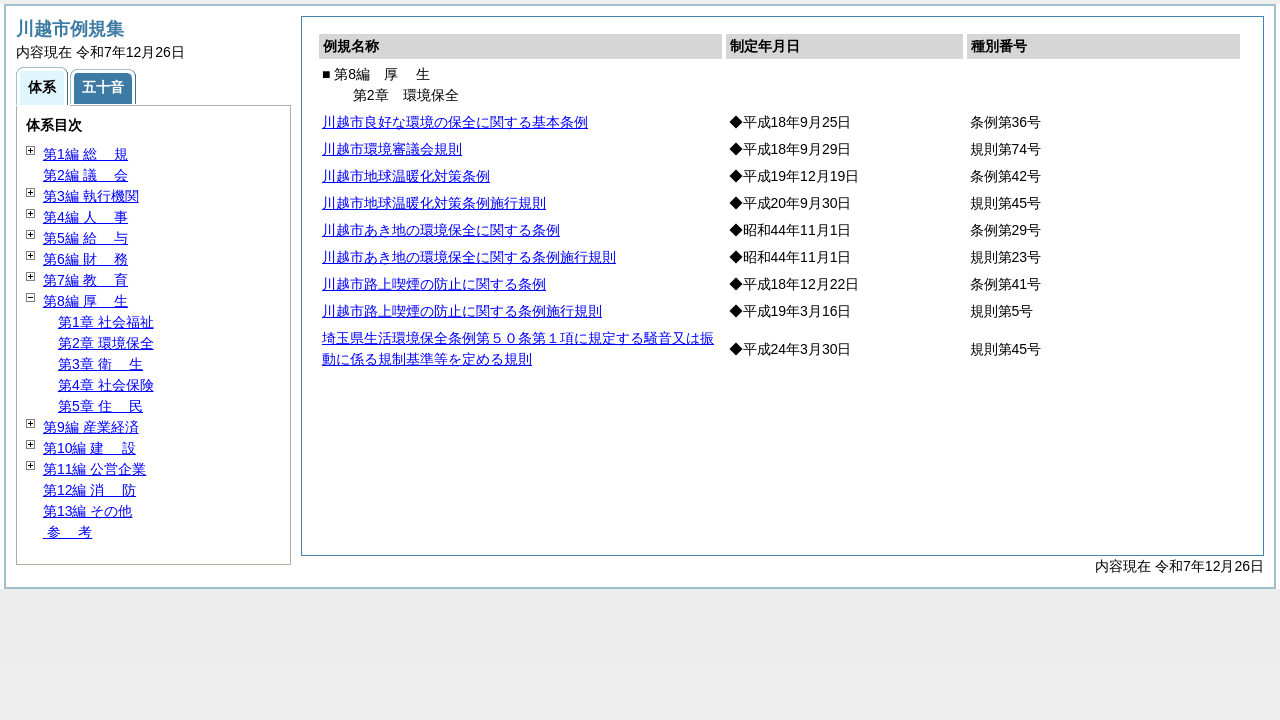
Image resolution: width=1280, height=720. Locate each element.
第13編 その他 (87, 511)
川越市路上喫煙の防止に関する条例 (434, 284)
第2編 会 (85, 175)
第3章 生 (100, 364)
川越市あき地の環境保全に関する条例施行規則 (469, 257)
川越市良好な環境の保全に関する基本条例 (455, 122)
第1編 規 (85, 154)
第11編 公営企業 (94, 469)
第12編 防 (89, 490)
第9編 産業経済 (91, 427)
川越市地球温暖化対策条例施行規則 (434, 203)
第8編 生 (85, 301)
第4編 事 (85, 217)
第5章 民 (100, 406)
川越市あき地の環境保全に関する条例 (441, 230)
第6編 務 (85, 259)
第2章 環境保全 (106, 343)
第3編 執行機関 (91, 196)
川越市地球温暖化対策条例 (406, 176)
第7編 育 (85, 280)
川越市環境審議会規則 (392, 149)
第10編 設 (89, 448)
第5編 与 (85, 238)
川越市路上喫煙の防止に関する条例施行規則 (462, 311)
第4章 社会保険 (106, 385)
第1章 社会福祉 (106, 322)
